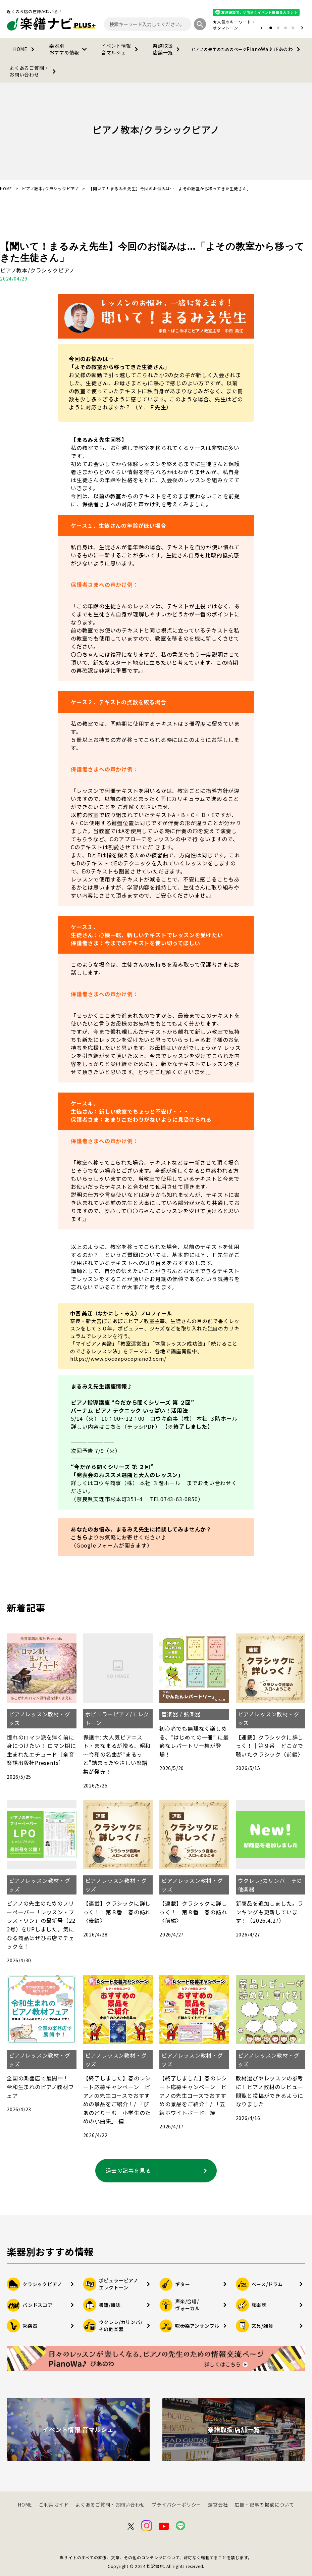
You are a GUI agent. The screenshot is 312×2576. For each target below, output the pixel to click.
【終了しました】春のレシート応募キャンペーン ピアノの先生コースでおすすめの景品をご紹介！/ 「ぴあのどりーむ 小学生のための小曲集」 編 (117, 2099)
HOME (25, 49)
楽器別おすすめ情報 (69, 49)
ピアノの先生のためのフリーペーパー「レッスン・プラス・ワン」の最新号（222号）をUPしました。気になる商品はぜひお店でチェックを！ (41, 1924)
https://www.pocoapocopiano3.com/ (118, 1358)
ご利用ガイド (54, 2504)
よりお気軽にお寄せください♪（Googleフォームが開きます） (119, 1541)
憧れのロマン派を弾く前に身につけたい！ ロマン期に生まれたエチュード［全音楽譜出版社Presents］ (41, 1750)
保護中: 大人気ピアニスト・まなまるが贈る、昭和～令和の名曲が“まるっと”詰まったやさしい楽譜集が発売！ (117, 1754)
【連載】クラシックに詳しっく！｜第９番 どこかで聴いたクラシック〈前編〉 (270, 1745)
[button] (261, 28)
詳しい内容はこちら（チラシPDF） (116, 1426)
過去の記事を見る (158, 2170)
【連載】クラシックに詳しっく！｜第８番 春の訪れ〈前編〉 (193, 1911)
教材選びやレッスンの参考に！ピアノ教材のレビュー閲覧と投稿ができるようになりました (270, 2091)
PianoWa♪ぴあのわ (247, 49)
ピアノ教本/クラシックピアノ (50, 189)
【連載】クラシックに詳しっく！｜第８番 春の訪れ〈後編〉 (117, 1911)
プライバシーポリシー (176, 2504)
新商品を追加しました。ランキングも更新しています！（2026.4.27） (270, 1911)
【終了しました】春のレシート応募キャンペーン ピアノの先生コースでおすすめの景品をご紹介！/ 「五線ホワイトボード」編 (193, 2095)
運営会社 (218, 2504)
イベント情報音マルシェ (121, 49)
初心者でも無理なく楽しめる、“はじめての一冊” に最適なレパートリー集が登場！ (194, 1741)
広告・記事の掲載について (264, 2504)
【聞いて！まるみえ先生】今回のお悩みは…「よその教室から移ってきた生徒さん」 (152, 252)
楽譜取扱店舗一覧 (167, 49)
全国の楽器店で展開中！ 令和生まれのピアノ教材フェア (40, 2086)
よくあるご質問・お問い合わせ (33, 71)
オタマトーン (225, 28)
